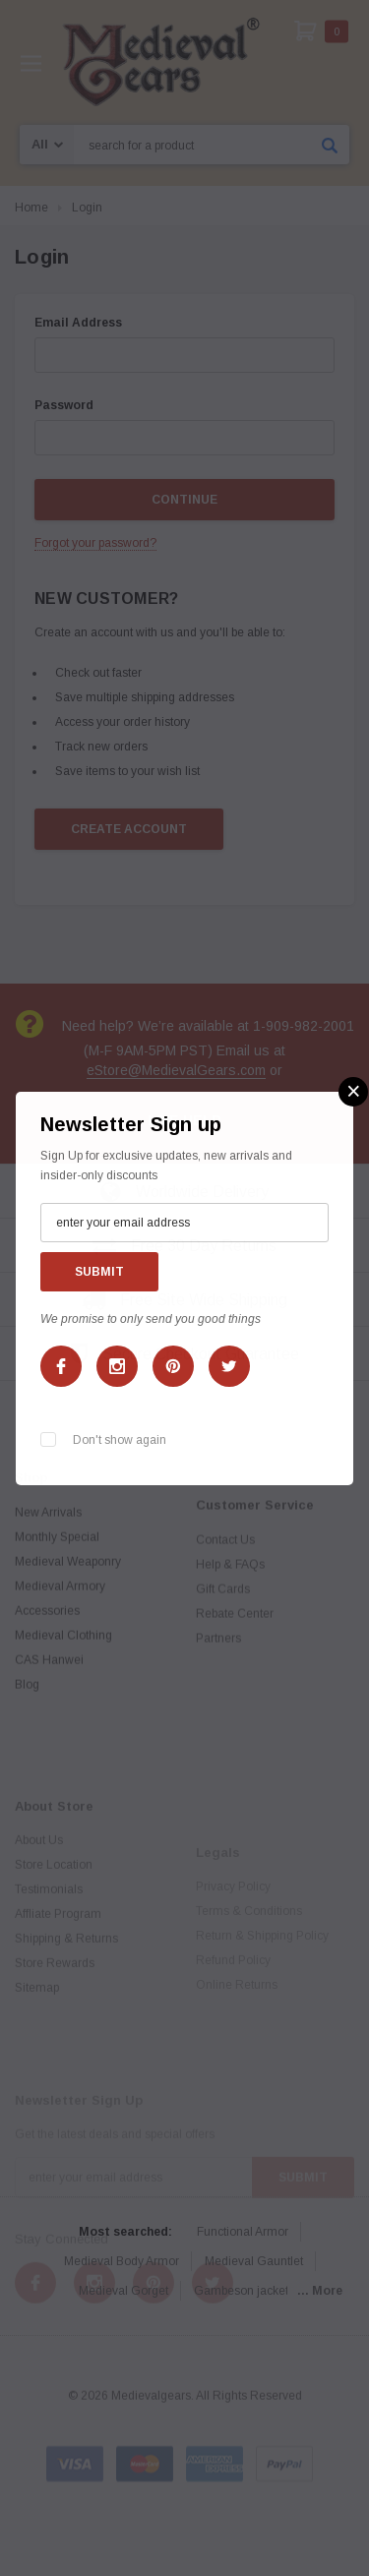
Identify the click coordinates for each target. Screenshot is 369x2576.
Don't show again (119, 1440)
